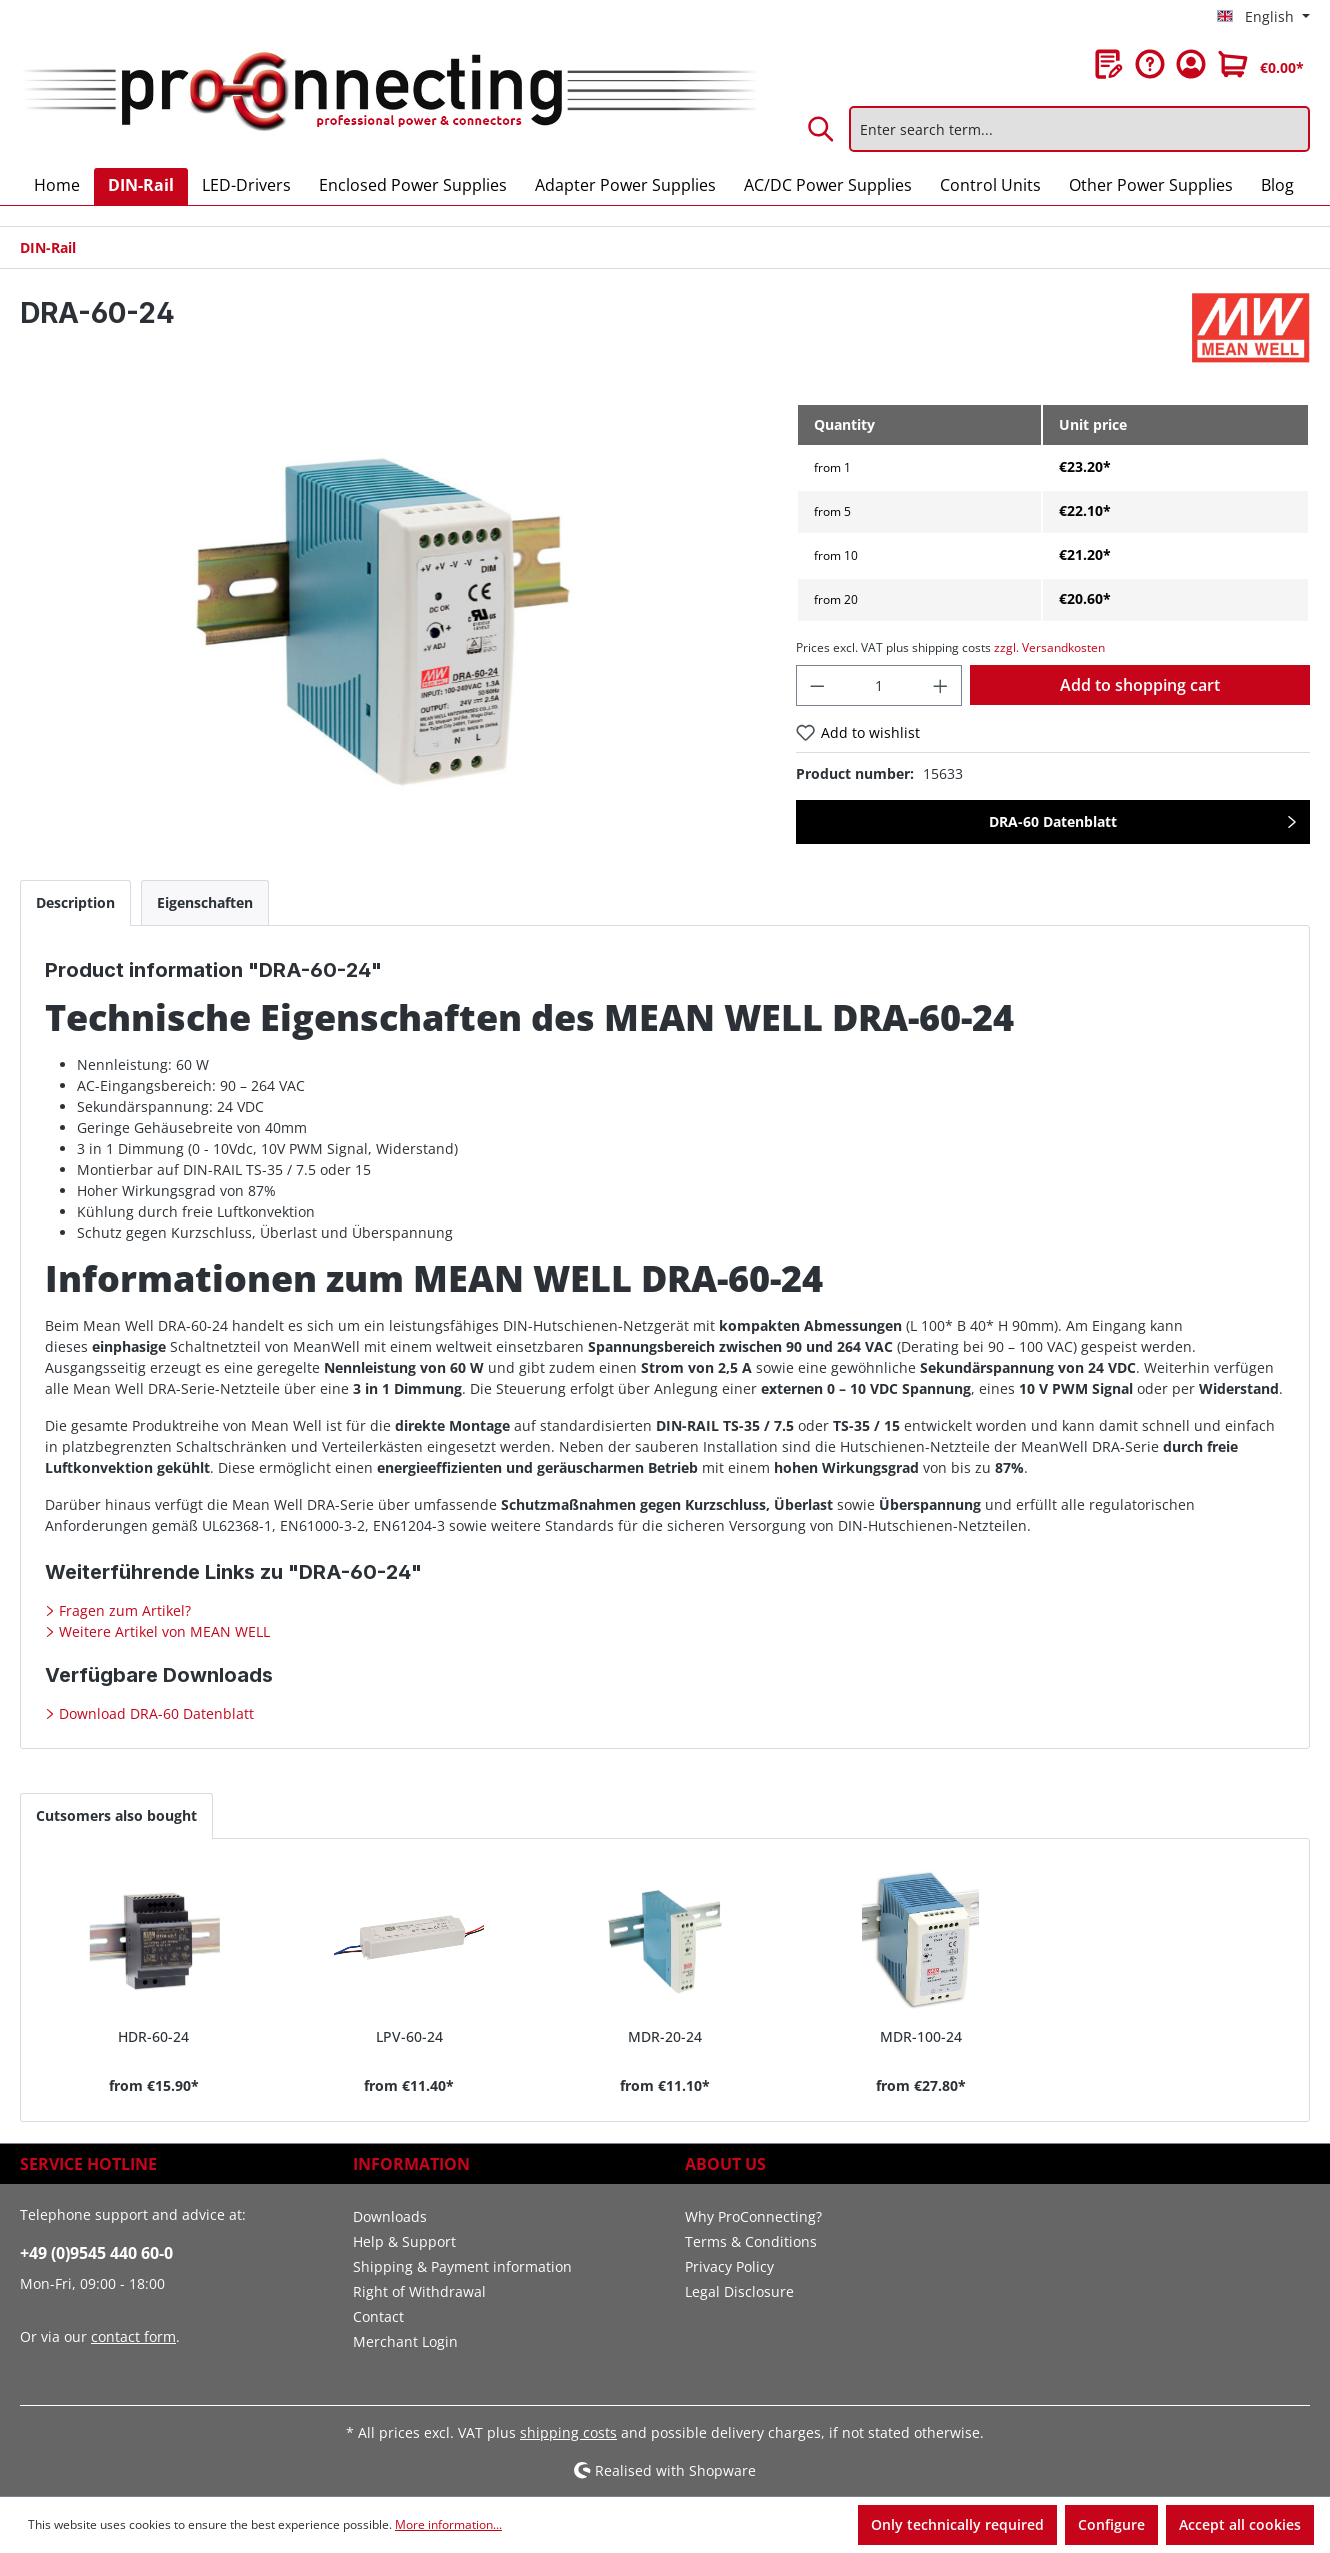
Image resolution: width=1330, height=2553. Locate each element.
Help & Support (404, 2241)
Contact (378, 2316)
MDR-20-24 (665, 2036)
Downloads (390, 2216)
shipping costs (568, 2432)
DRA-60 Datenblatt (1053, 821)
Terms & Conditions (751, 2241)
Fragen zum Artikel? (123, 1610)
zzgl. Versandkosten (1049, 647)
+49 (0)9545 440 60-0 (96, 2253)
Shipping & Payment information (462, 2266)
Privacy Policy (729, 2266)
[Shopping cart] (1261, 64)
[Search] (822, 129)
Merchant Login (405, 2341)
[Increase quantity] (941, 685)
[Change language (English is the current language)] (1263, 17)
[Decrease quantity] (817, 685)
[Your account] (1191, 64)
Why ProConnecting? (753, 2216)
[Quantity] (878, 685)
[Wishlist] (1109, 64)
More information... (448, 2524)
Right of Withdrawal (419, 2291)
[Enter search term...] (1079, 129)
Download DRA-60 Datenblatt (154, 1713)
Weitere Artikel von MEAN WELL (162, 1631)
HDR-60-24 (153, 2036)
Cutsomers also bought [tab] (116, 1815)
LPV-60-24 (409, 2036)
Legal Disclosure (739, 2291)
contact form (133, 2336)
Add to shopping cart (1140, 685)
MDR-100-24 (921, 2036)
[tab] (75, 902)
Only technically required (957, 2524)
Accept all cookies (1240, 2524)
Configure (1111, 2524)
